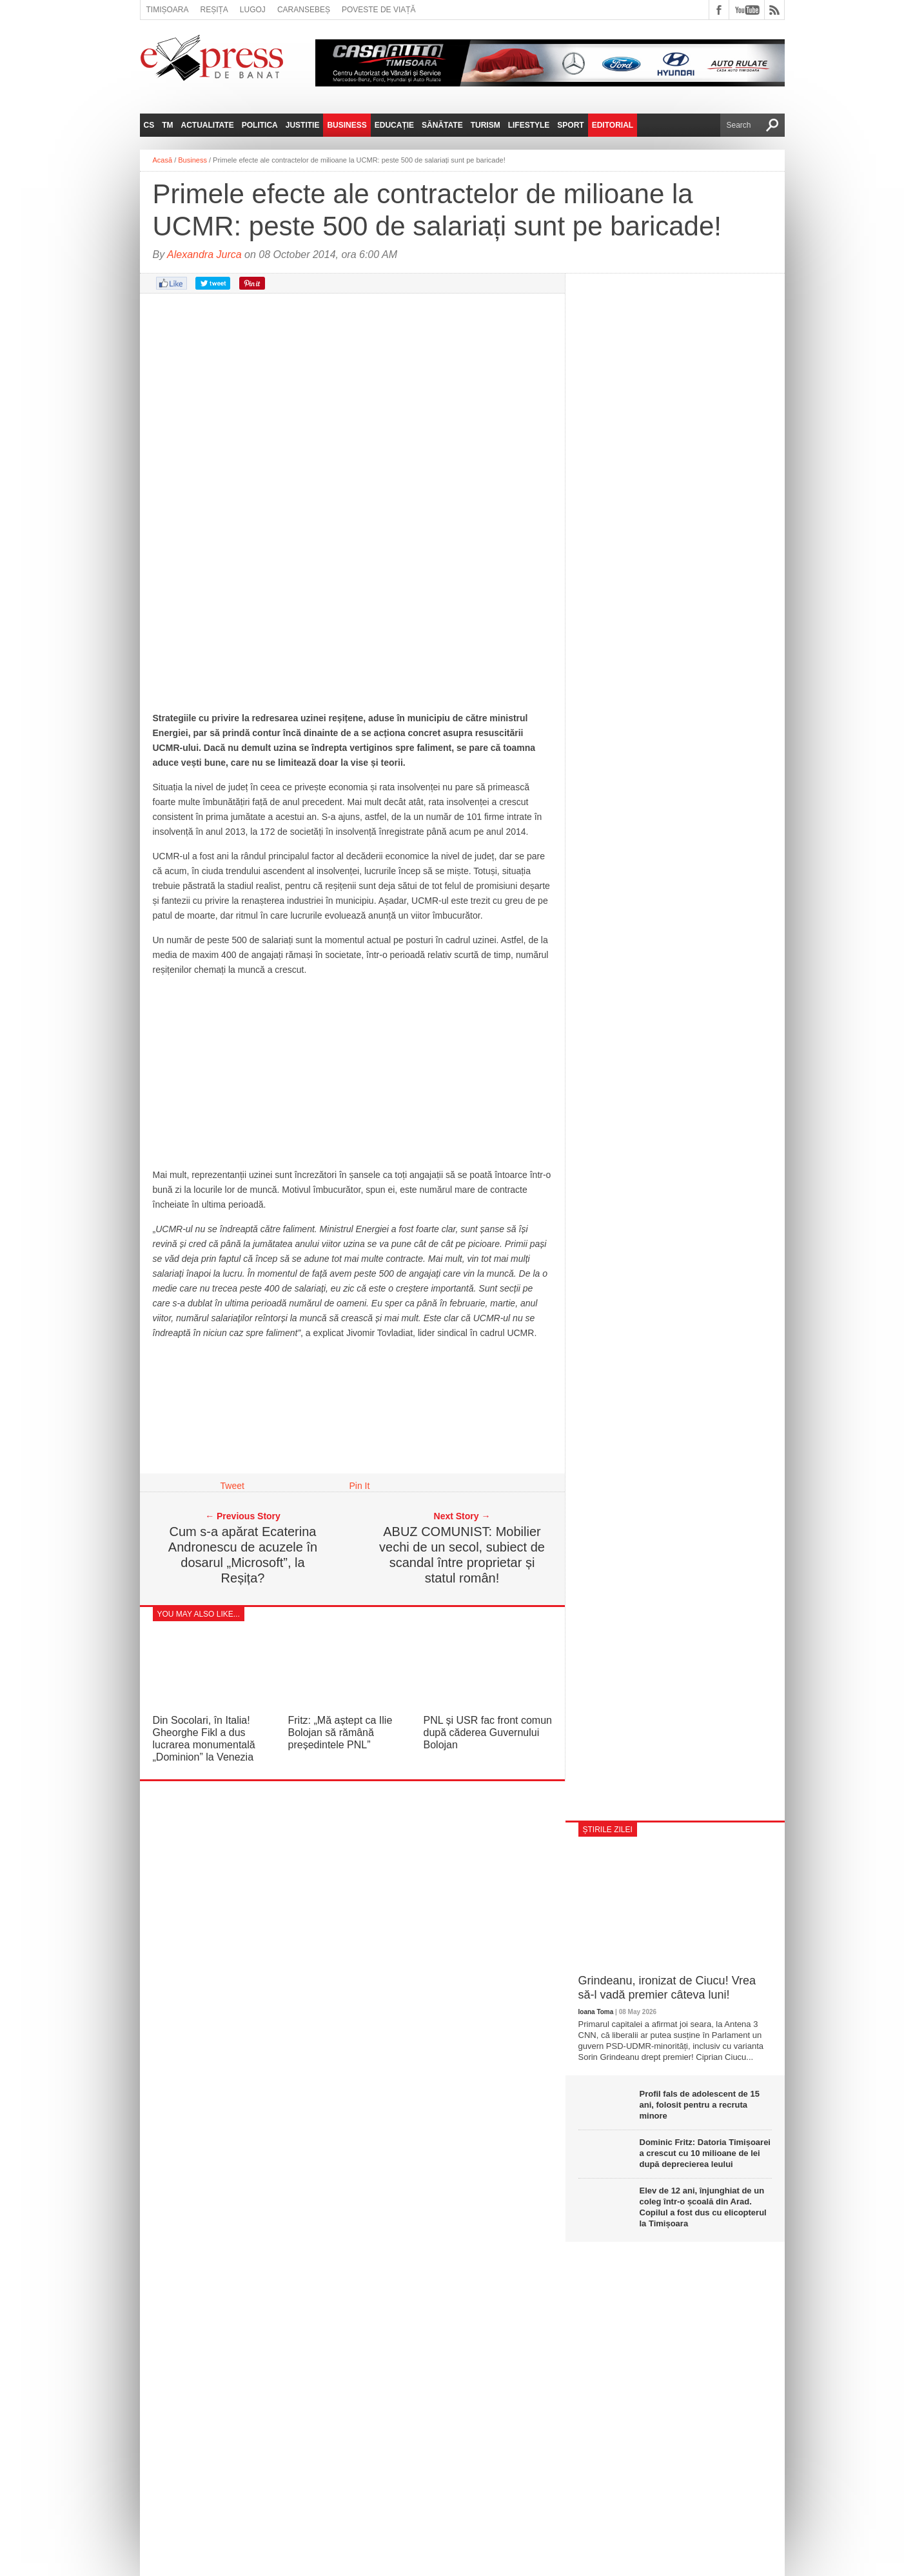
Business (346, 125)
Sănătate (442, 125)
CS (149, 125)
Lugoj (253, 9)
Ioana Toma (596, 2011)
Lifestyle (529, 125)
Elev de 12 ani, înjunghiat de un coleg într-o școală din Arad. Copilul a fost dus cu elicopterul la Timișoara (703, 2207)
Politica (260, 125)
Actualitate (207, 125)
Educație (394, 125)
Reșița (214, 9)
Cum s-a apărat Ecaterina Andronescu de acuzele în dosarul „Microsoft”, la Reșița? (242, 1554)
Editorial (612, 125)
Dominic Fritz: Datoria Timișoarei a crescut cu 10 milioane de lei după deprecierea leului (705, 2153)
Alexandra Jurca (204, 254)
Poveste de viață (379, 9)
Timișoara (167, 9)
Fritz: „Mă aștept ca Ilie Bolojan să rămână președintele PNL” (340, 1732)
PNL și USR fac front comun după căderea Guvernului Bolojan (488, 1732)
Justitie (303, 125)
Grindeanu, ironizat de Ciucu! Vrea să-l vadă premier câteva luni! (667, 1987)
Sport (570, 125)
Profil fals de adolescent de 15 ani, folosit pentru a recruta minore (700, 2105)
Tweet (232, 1486)
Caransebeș (303, 9)
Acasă (163, 160)
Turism (485, 125)
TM (167, 125)
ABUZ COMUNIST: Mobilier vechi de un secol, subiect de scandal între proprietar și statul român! (462, 1554)
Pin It (359, 1486)
